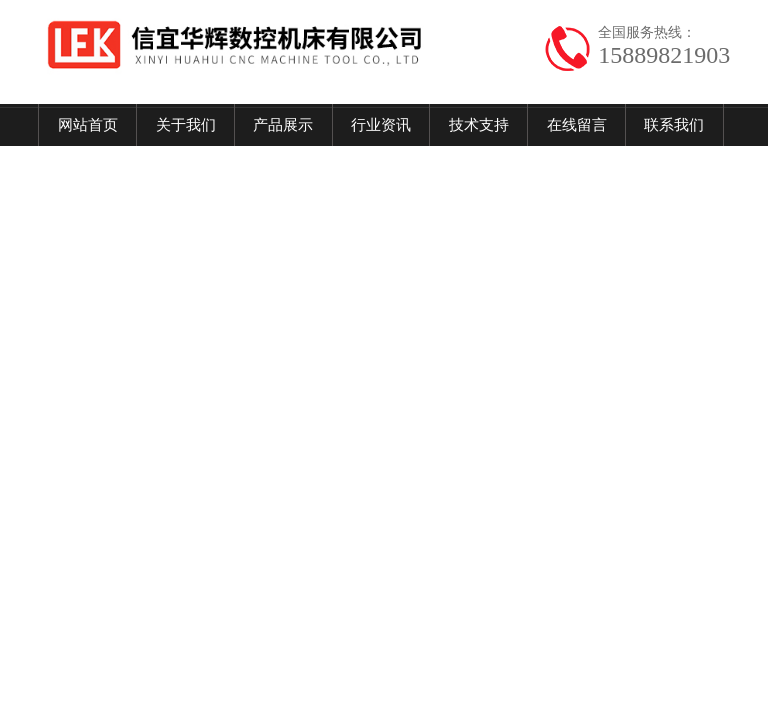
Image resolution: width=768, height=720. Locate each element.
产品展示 (283, 125)
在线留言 (577, 125)
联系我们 (674, 125)
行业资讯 (381, 125)
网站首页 (88, 125)
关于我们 (186, 125)
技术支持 (479, 125)
